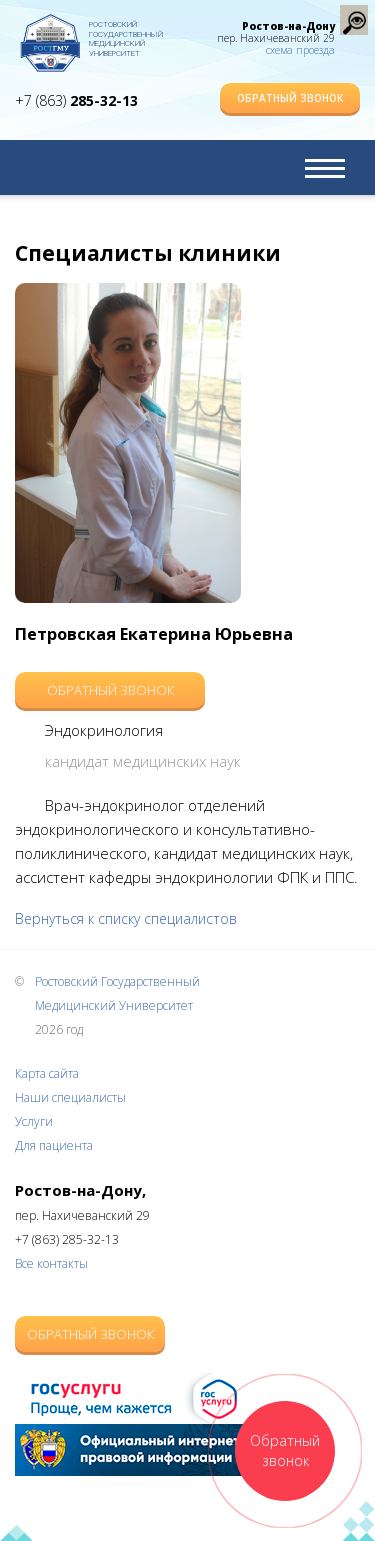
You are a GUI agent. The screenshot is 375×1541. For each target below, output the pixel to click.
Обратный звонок (290, 98)
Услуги (34, 1121)
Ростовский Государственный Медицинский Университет (126, 35)
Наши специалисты (70, 1097)
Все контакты (51, 1263)
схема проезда (300, 50)
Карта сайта (47, 1073)
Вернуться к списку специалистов (126, 918)
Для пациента (54, 1145)
